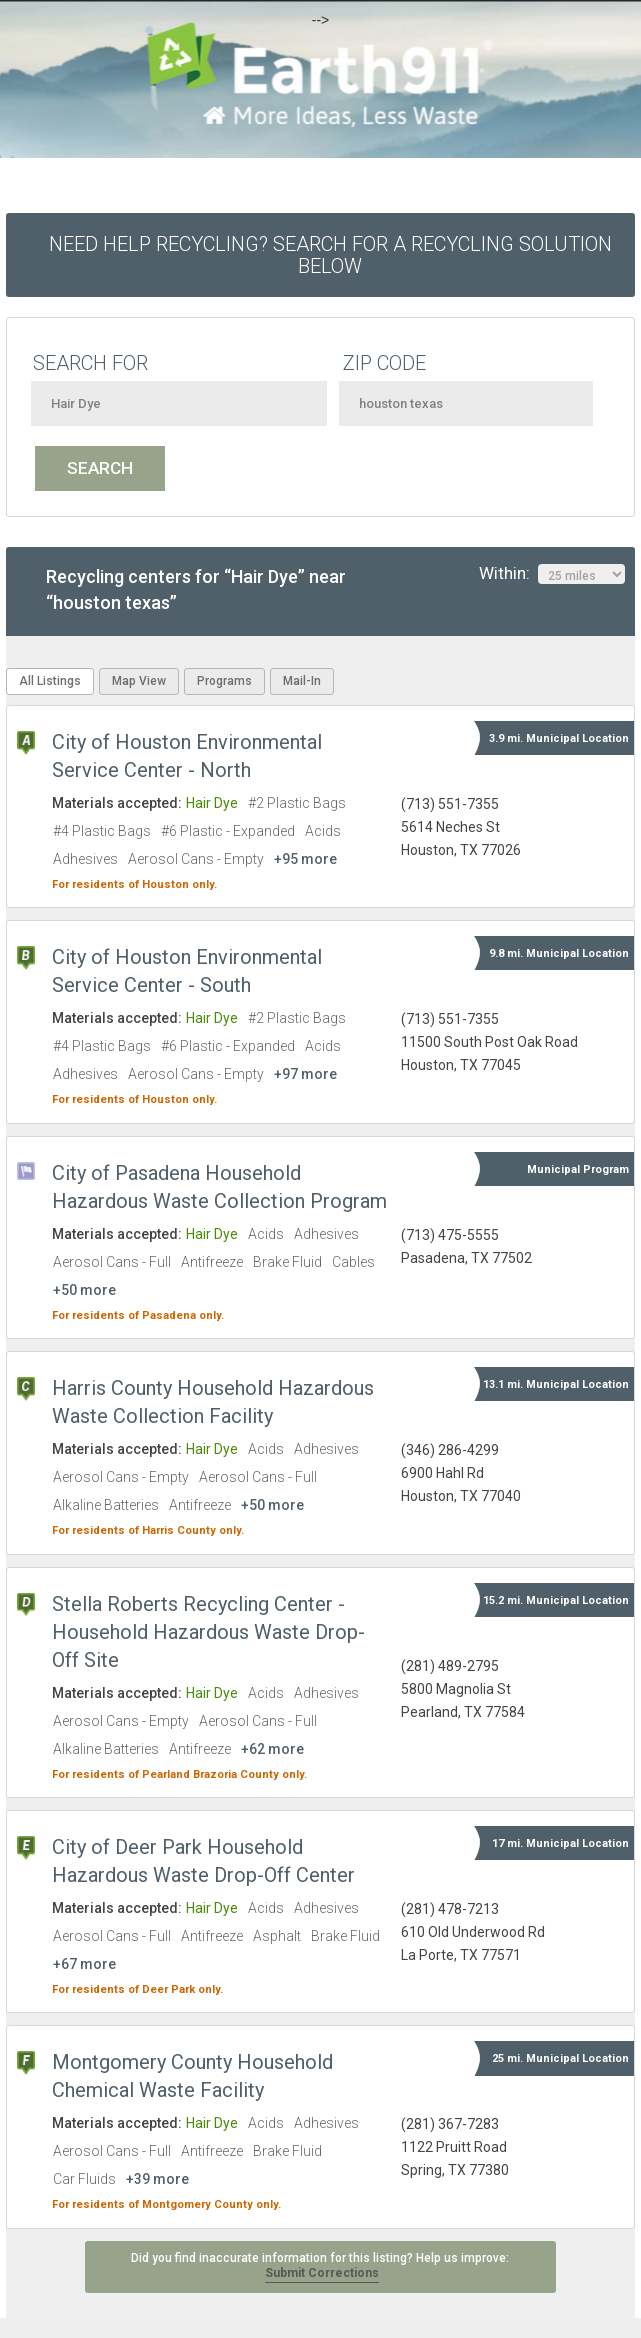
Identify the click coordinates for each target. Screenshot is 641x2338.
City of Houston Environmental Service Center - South (187, 971)
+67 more (84, 1964)
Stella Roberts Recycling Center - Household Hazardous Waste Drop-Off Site (208, 1632)
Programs (224, 681)
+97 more (305, 1074)
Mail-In (302, 681)
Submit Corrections (322, 2273)
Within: (552, 574)
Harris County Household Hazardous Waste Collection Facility (213, 1402)
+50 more (84, 1290)
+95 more (305, 859)
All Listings (50, 681)
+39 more (157, 2179)
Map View (139, 681)
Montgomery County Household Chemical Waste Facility (192, 2076)
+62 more (272, 1749)
